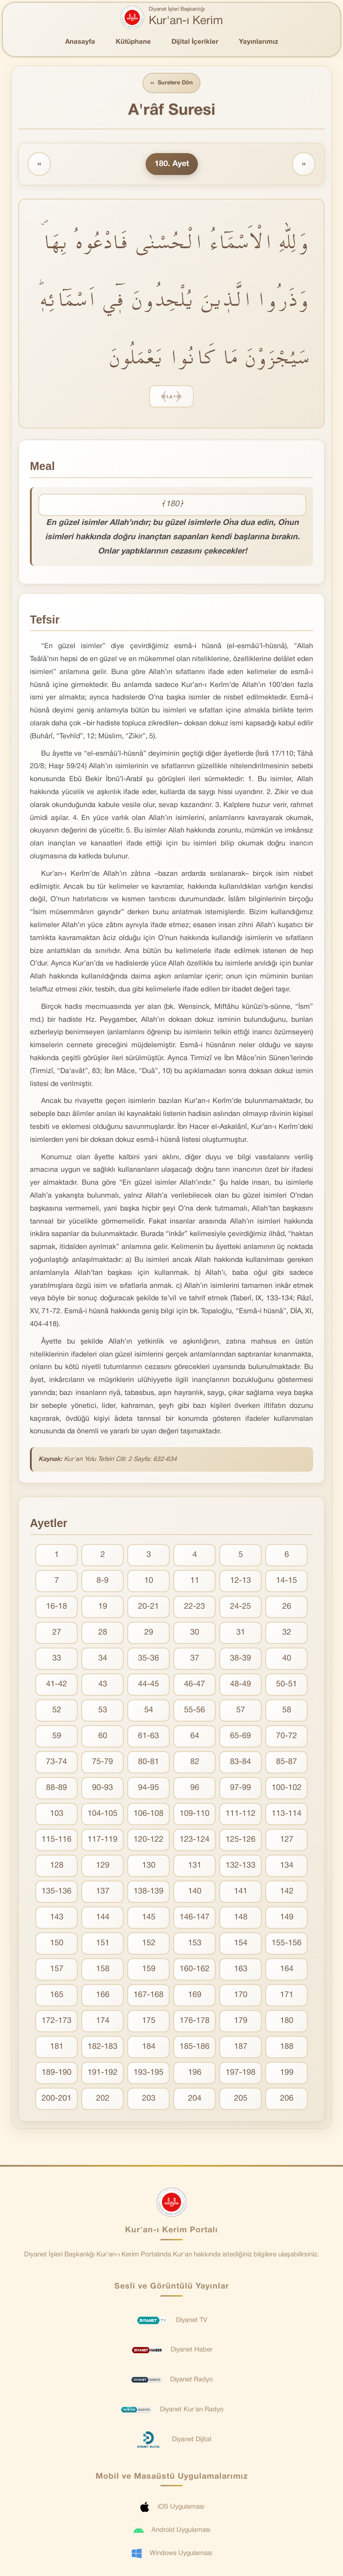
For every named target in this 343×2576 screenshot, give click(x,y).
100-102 (286, 1788)
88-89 (56, 1788)
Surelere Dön (171, 83)
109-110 (194, 1814)
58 (286, 1711)
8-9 (102, 1581)
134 (286, 1866)
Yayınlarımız (258, 42)
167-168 (148, 1995)
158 (102, 1969)
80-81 (148, 1762)
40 (286, 1659)
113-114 (286, 1814)
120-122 (148, 1840)
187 (240, 2047)
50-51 (286, 1685)
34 (102, 1659)
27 (56, 1633)
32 (286, 1633)
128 (56, 1866)
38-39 (240, 1659)
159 (148, 1969)
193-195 (148, 2073)
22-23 (194, 1607)
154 (240, 1944)
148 (240, 1918)
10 (148, 1581)
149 (286, 1918)
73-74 (56, 1762)
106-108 (148, 1814)
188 (286, 2047)
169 (194, 1995)
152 (148, 1944)
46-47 (194, 1685)
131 (194, 1866)
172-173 (56, 2021)
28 (102, 1633)
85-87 (286, 1762)
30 (194, 1633)
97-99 (240, 1788)
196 (194, 2073)
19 (102, 1607)
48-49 (240, 1685)
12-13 (240, 1581)
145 (148, 1918)
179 (240, 2021)
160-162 (194, 1969)
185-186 (194, 2047)
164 (286, 1969)
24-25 (240, 1607)
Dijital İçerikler (195, 42)
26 (286, 1607)
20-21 (148, 1607)
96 (194, 1788)
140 (194, 1892)
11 (194, 1581)
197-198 (240, 2073)
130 (148, 1866)
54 (148, 1711)
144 (102, 1918)
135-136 (56, 1892)
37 (194, 1659)
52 (56, 1711)
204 (194, 2099)
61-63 (148, 1736)
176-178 (194, 2021)
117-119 (102, 1840)
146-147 (194, 1918)
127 (286, 1840)
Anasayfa (80, 42)
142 (286, 1892)
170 (240, 1995)
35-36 (148, 1659)
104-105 (102, 1814)
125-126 (240, 1840)
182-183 (102, 2047)
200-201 (56, 2099)
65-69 (240, 1736)
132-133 (240, 1866)
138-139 (148, 1892)
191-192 (102, 2073)
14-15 (286, 1581)
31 (240, 1633)
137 (102, 1892)
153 (194, 1944)
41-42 (56, 1685)
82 (194, 1762)
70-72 (286, 1736)
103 (56, 1814)
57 (240, 1711)
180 (286, 2021)
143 (56, 1918)
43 (102, 1685)
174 (102, 2021)
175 (148, 2021)
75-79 (102, 1762)
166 (102, 1995)
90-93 (102, 1788)
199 (286, 2073)
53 (102, 1711)
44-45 (148, 1685)
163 (240, 1969)
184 (148, 2047)
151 (102, 1944)
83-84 (240, 1762)
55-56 (194, 1711)
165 (56, 1995)
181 (56, 2047)
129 (102, 1866)
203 (148, 2099)
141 (240, 1892)
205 (240, 2099)
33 (56, 1659)
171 (286, 1995)
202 (102, 2099)
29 (148, 1633)
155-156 (286, 1944)
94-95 (148, 1788)
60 (102, 1736)
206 (286, 2099)
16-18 (56, 1607)
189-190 (56, 2073)
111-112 (240, 1814)
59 (56, 1736)
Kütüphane (133, 42)
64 (194, 1736)
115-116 (56, 1840)
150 (56, 1944)
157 (56, 1969)
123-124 (194, 1840)
